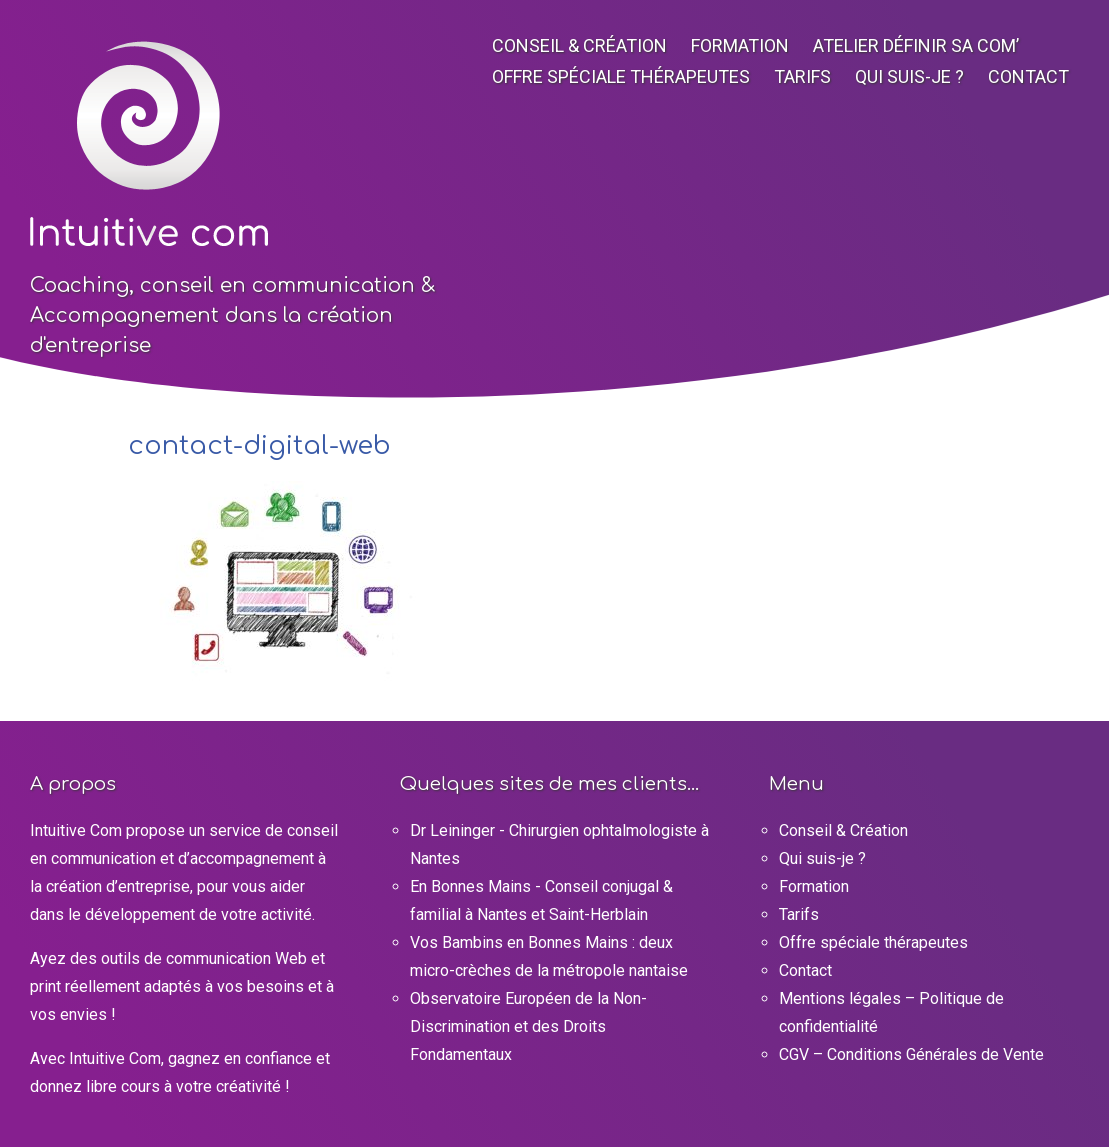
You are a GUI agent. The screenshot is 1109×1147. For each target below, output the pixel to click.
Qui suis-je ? (909, 76)
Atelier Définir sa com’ (916, 45)
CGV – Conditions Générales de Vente (911, 1054)
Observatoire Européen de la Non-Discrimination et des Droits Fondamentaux (528, 1026)
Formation (740, 45)
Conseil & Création (579, 45)
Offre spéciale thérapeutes (621, 76)
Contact (1028, 76)
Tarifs (802, 76)
